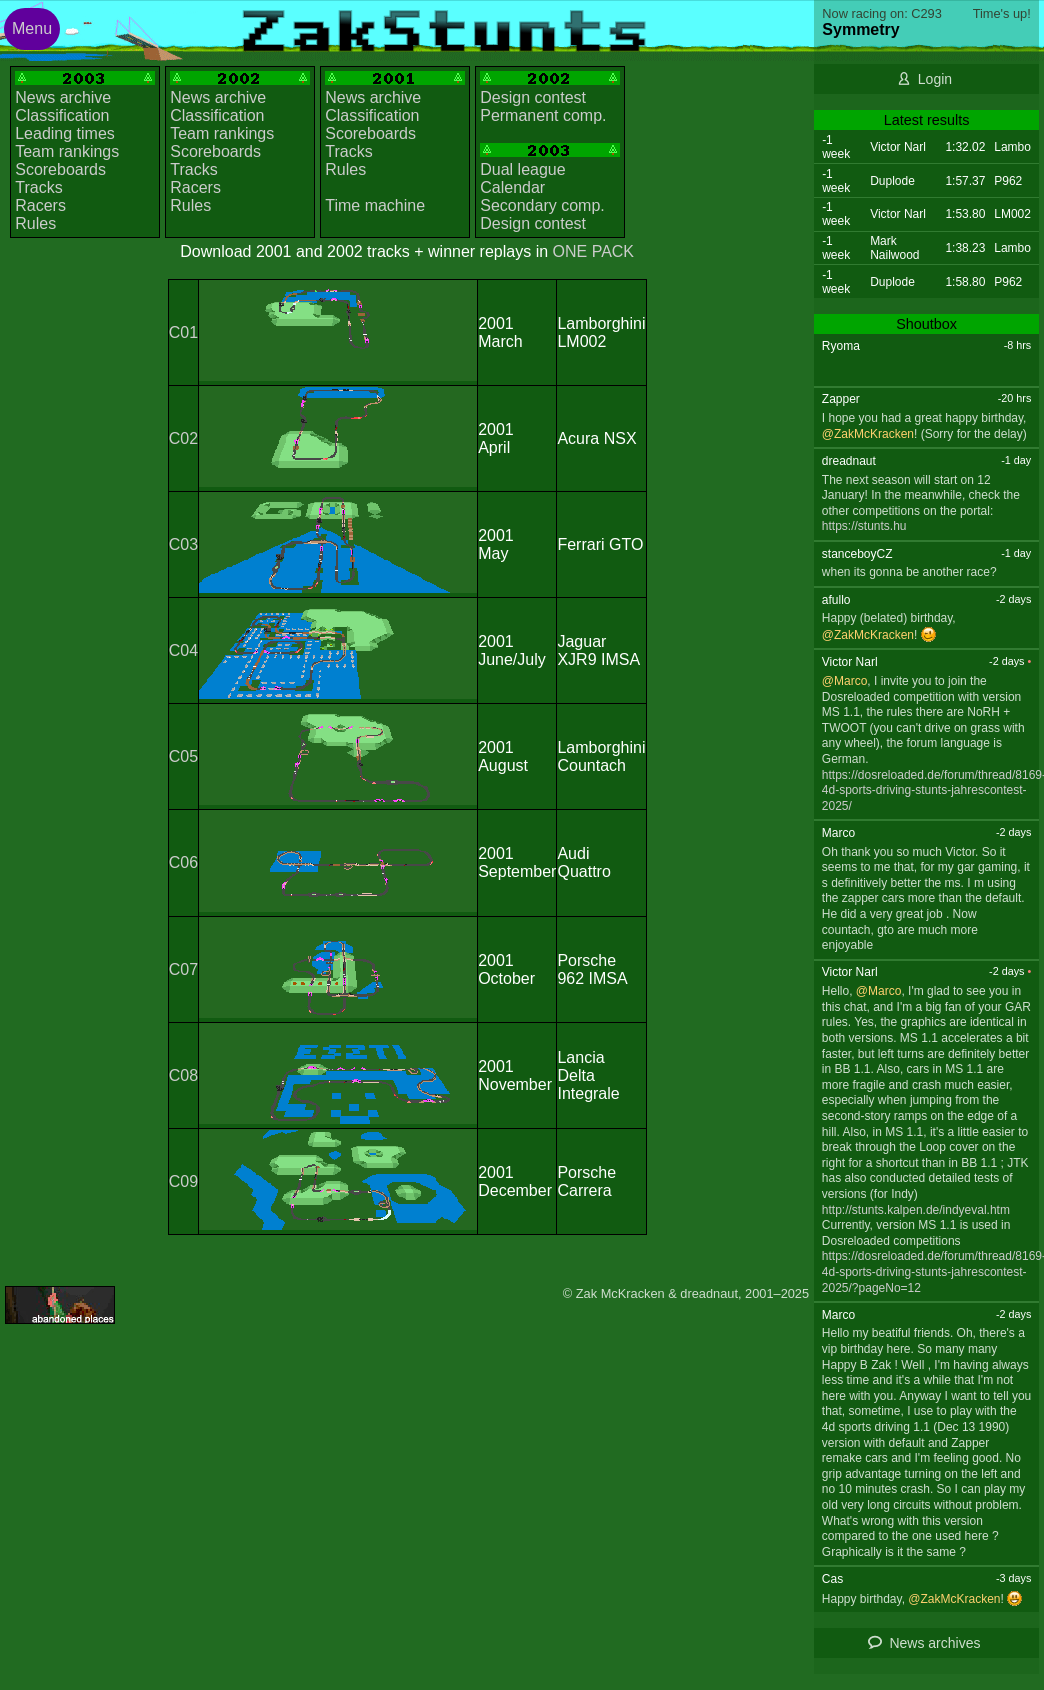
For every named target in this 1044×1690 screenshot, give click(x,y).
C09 (183, 1181)
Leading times (65, 133)
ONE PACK (594, 251)
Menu (32, 28)
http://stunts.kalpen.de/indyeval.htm (916, 1210)
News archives (934, 1643)
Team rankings (67, 151)
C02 (183, 438)
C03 (183, 544)
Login (935, 79)
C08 (183, 1075)
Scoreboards (60, 169)
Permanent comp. (543, 115)
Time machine (375, 205)
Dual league (522, 169)
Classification (62, 115)
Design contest (533, 97)
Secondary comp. (542, 205)
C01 (183, 332)
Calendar (512, 187)
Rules (35, 223)
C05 (183, 756)
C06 (183, 862)
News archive (63, 97)
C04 (183, 650)
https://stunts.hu (864, 526)
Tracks (38, 187)
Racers (40, 205)
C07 (183, 969)
